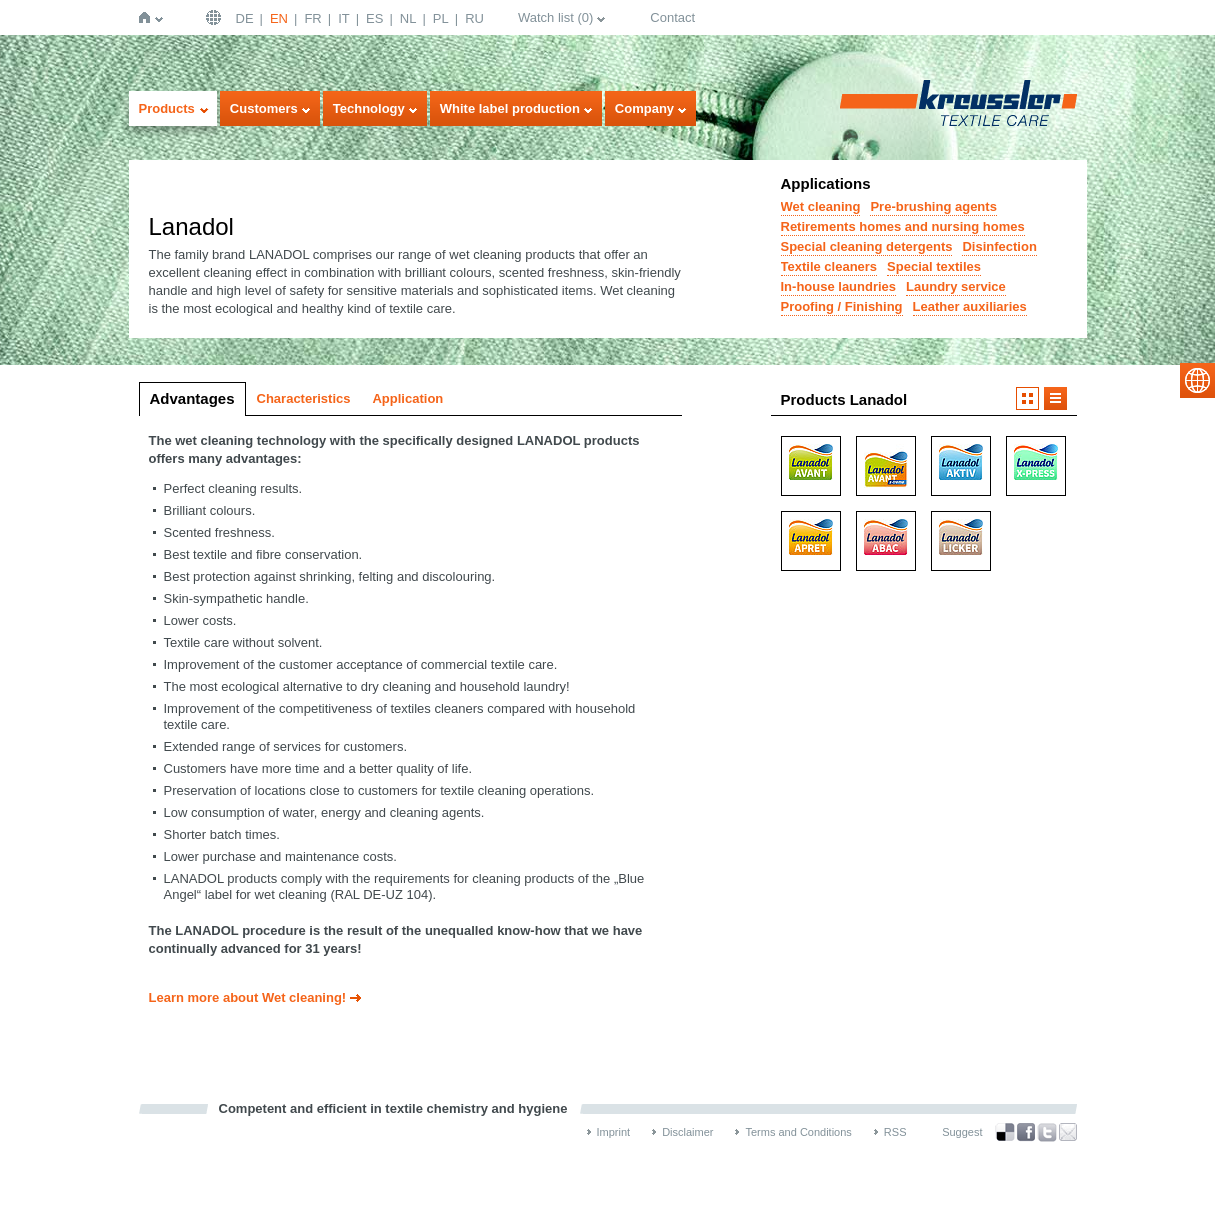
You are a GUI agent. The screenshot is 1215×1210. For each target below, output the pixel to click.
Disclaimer (687, 1132)
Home (148, 17)
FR (312, 18)
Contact (672, 17)
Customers (264, 108)
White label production (510, 108)
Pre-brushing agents (933, 206)
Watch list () (555, 17)
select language (1197, 380)
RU (474, 18)
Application (407, 398)
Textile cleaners (829, 266)
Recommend (1068, 1132)
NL (408, 18)
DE (245, 18)
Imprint (614, 1132)
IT (344, 18)
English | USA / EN (216, 17)
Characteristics (304, 398)
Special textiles (934, 266)
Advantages (192, 398)
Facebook (1026, 1132)
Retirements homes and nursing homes (903, 226)
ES (374, 18)
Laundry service (956, 286)
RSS (895, 1132)
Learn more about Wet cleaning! (248, 997)
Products (167, 108)
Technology (369, 108)
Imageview (1027, 398)
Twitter (1047, 1132)
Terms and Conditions (798, 1132)
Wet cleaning (821, 206)
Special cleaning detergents (867, 246)
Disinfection (999, 246)
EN (279, 18)
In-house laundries (839, 286)
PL (441, 18)
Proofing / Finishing (842, 306)
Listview (1055, 398)
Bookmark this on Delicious (1005, 1132)
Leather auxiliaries (970, 306)
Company (644, 108)
